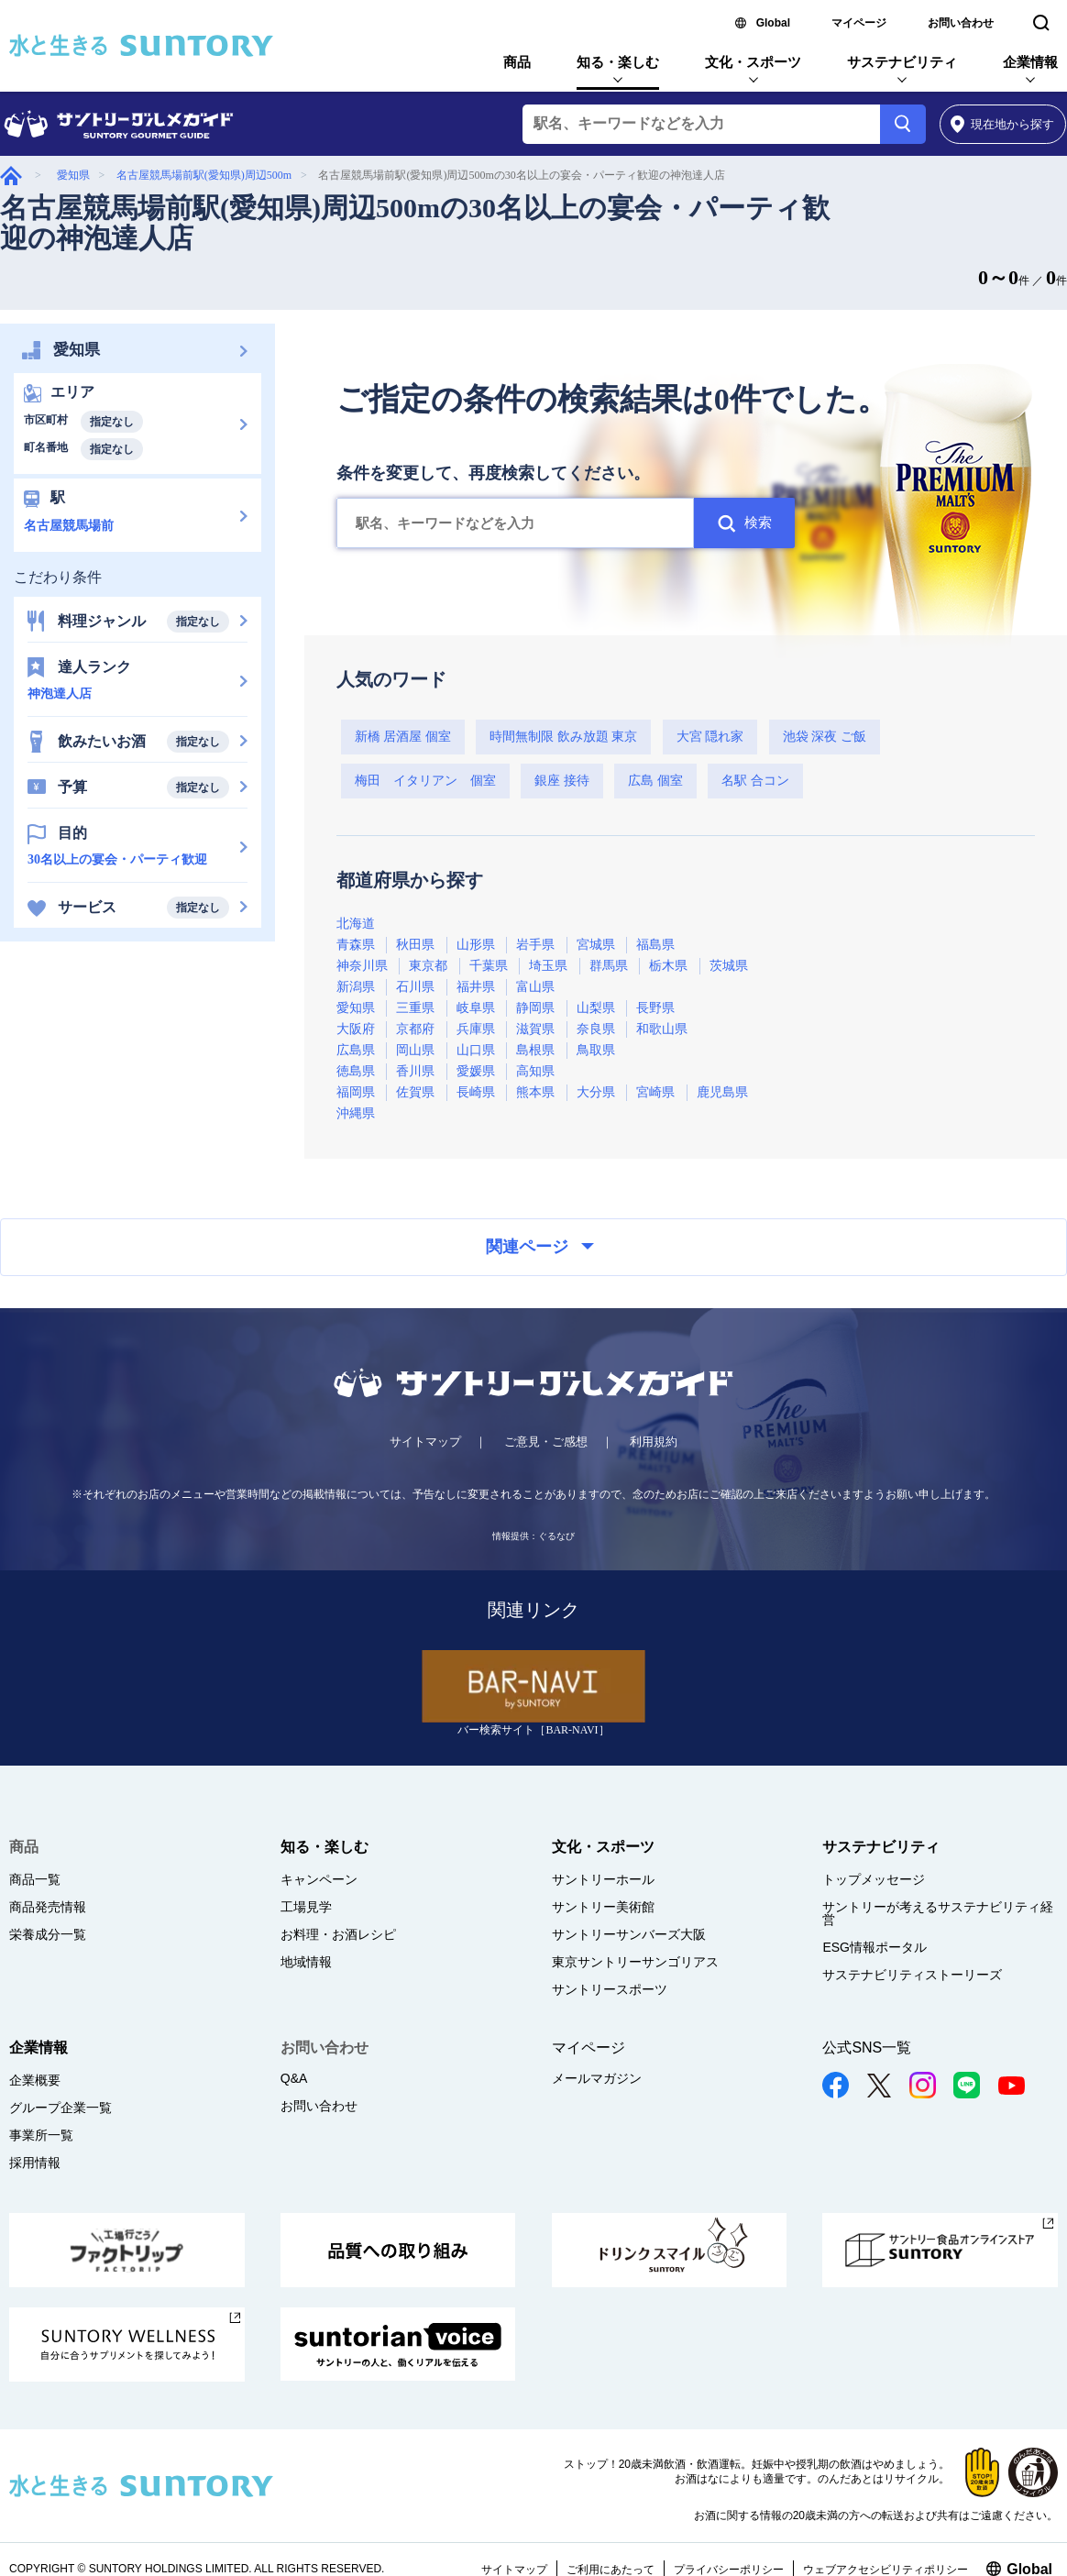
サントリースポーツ (609, 1989)
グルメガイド (11, 175)
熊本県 (535, 1092)
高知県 (535, 1071)
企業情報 (1030, 62)
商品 (517, 62)
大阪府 (355, 1029)
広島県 (355, 1050)
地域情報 (306, 1961)
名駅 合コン (755, 780)
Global (773, 23)
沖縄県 (355, 1113)
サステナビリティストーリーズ (912, 1974)
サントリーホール (603, 1879)
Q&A (294, 2078)
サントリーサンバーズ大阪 (629, 1934)
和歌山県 (662, 1029)
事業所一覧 (41, 2135)
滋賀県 (535, 1029)
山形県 (475, 945)
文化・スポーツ (753, 62)
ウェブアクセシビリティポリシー (885, 2569)
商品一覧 (34, 1879)
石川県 (415, 987)
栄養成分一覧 (47, 1934)
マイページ (858, 23)
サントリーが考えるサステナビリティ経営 (937, 1913)
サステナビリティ (902, 62)
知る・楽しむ (618, 62)
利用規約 (653, 1441)
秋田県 (415, 945)
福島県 (655, 945)
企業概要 (34, 2080)
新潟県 (355, 987)
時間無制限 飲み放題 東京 (563, 736)
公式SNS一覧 (866, 2047)
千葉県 (488, 966)
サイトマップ (425, 1441)
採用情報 (34, 2162)
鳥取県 (596, 1050)
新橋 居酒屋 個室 (403, 736)
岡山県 (415, 1050)
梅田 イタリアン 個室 (425, 780)
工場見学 (306, 1906)
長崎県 (475, 1092)
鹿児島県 (722, 1092)
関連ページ (540, 1247)
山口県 (475, 1050)
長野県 (655, 1008)
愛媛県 (475, 1071)
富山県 (535, 987)
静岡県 (535, 1008)
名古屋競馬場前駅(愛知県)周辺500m (204, 175)
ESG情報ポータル (874, 1947)
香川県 (415, 1071)
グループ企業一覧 (60, 2107)
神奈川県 (362, 966)
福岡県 (355, 1092)
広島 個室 (655, 780)
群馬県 (608, 966)
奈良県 (596, 1029)
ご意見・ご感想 (546, 1441)
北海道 (355, 923)
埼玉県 (548, 966)
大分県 (596, 1092)
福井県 (475, 987)
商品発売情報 (47, 1906)
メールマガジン (597, 2078)
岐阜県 (475, 1008)
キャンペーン (319, 1879)
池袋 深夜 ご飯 (824, 736)
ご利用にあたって (610, 2569)
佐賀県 (415, 1092)
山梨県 (596, 1008)
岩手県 (535, 945)
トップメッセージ (873, 1879)
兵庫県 (475, 1029)
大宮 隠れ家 (710, 736)
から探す (1002, 124)
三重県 (415, 1008)
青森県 (355, 945)
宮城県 (596, 945)
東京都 (428, 966)
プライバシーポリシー (729, 2569)
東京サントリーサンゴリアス (635, 1961)
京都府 (415, 1029)
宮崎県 (655, 1092)
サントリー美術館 (603, 1906)
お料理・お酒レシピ (338, 1934)
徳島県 (355, 1071)
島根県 (535, 1050)
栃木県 (668, 966)
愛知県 (73, 175)
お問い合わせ (961, 23)
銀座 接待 (561, 780)
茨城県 (729, 966)
